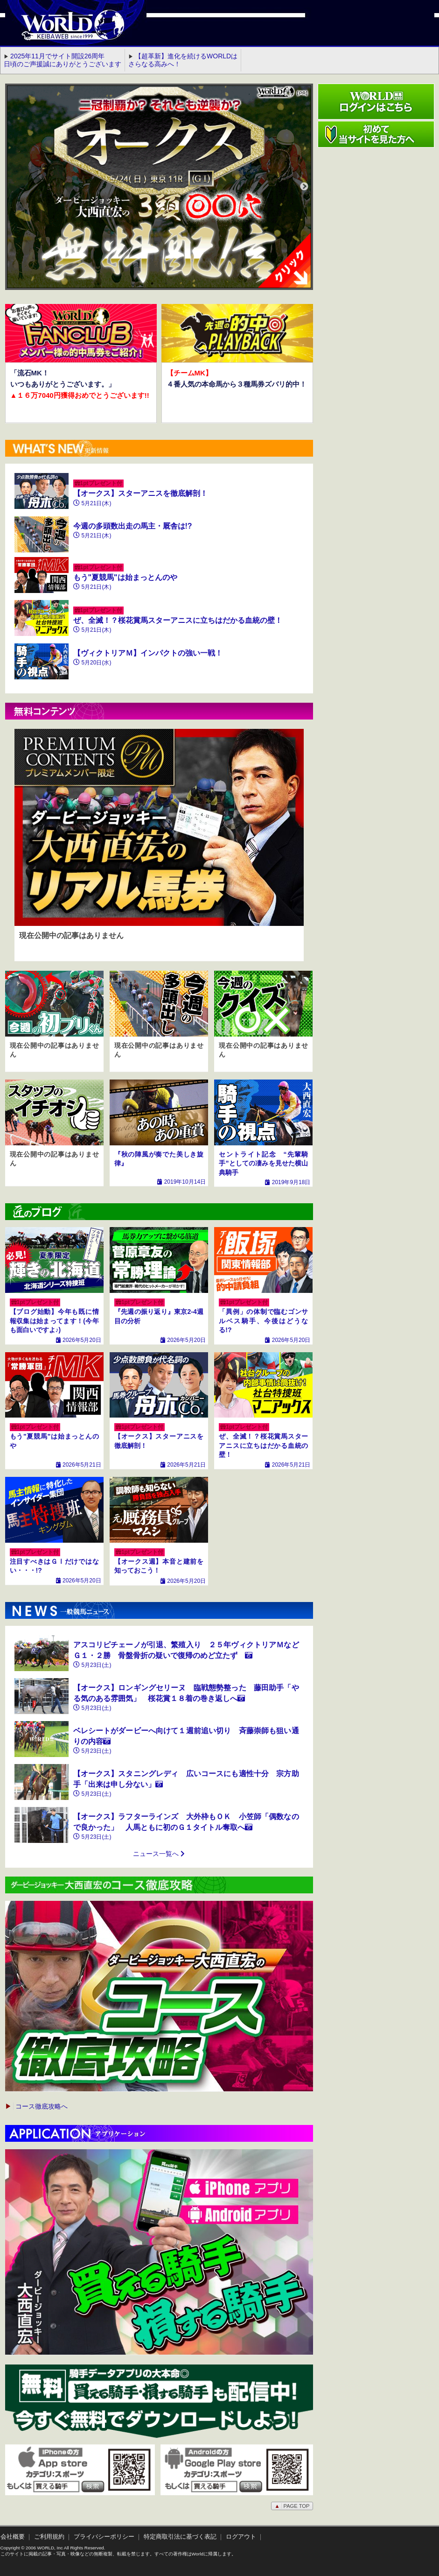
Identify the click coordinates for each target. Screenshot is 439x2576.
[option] (159, 187)
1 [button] (152, 298)
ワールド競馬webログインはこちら (376, 102)
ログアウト (241, 2537)
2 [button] (166, 298)
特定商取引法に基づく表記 (180, 2537)
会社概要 (12, 2537)
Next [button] (304, 186)
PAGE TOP (291, 2506)
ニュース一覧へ (159, 1853)
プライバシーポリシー (104, 2537)
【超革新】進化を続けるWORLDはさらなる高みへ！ (182, 60)
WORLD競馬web (63, 30)
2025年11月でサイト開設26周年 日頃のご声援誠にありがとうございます (62, 60)
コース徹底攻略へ (36, 2106)
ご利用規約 (49, 2537)
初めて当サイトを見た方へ (376, 134)
